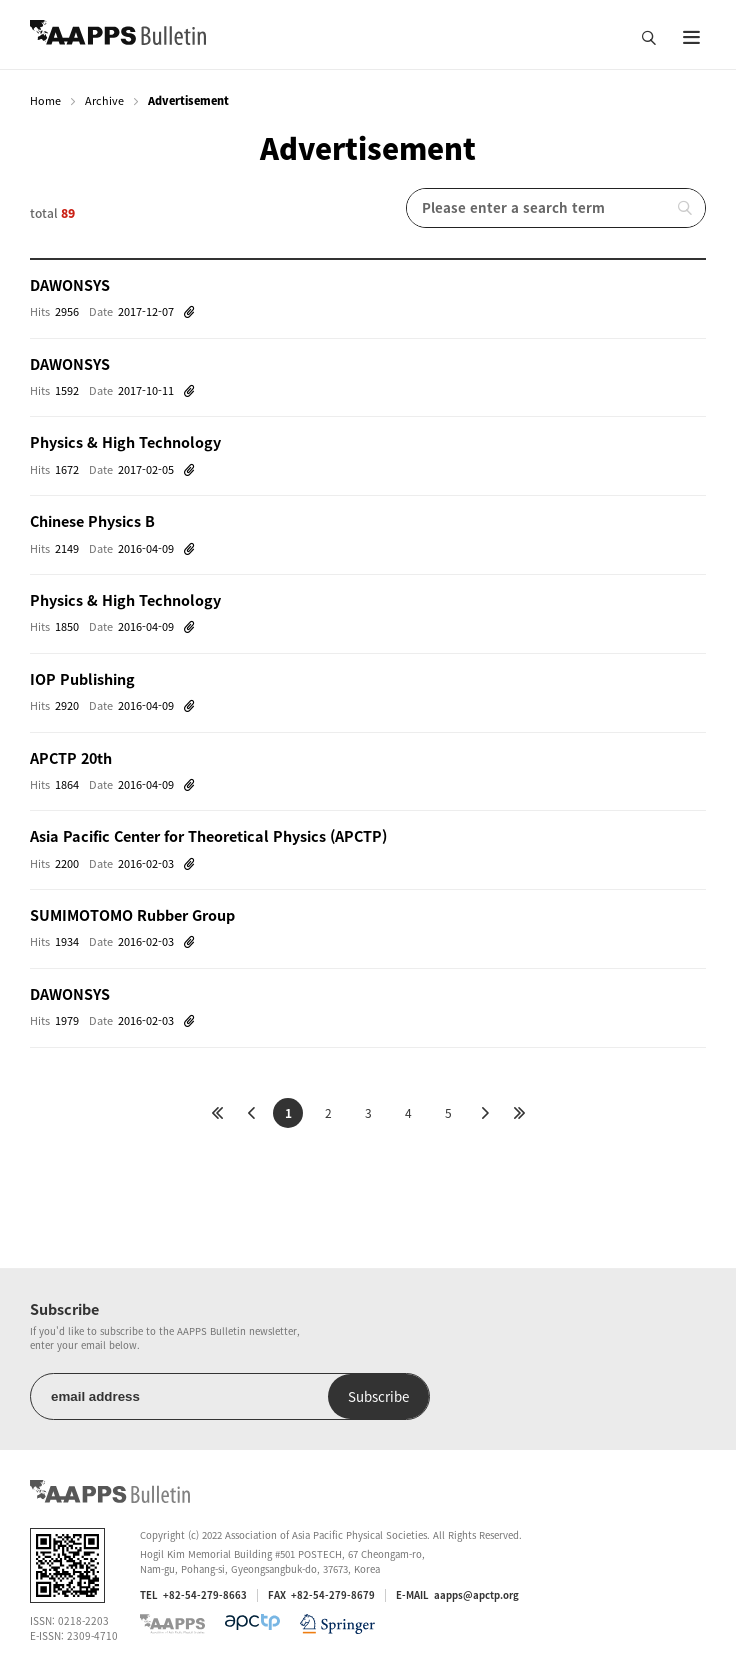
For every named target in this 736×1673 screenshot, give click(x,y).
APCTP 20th (71, 758)
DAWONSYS (70, 285)
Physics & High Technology (125, 442)
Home (45, 100)
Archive (104, 100)
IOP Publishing (82, 679)
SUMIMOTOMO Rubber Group (132, 915)
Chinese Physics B (92, 521)
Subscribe (378, 1396)
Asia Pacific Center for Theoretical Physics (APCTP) (208, 836)
